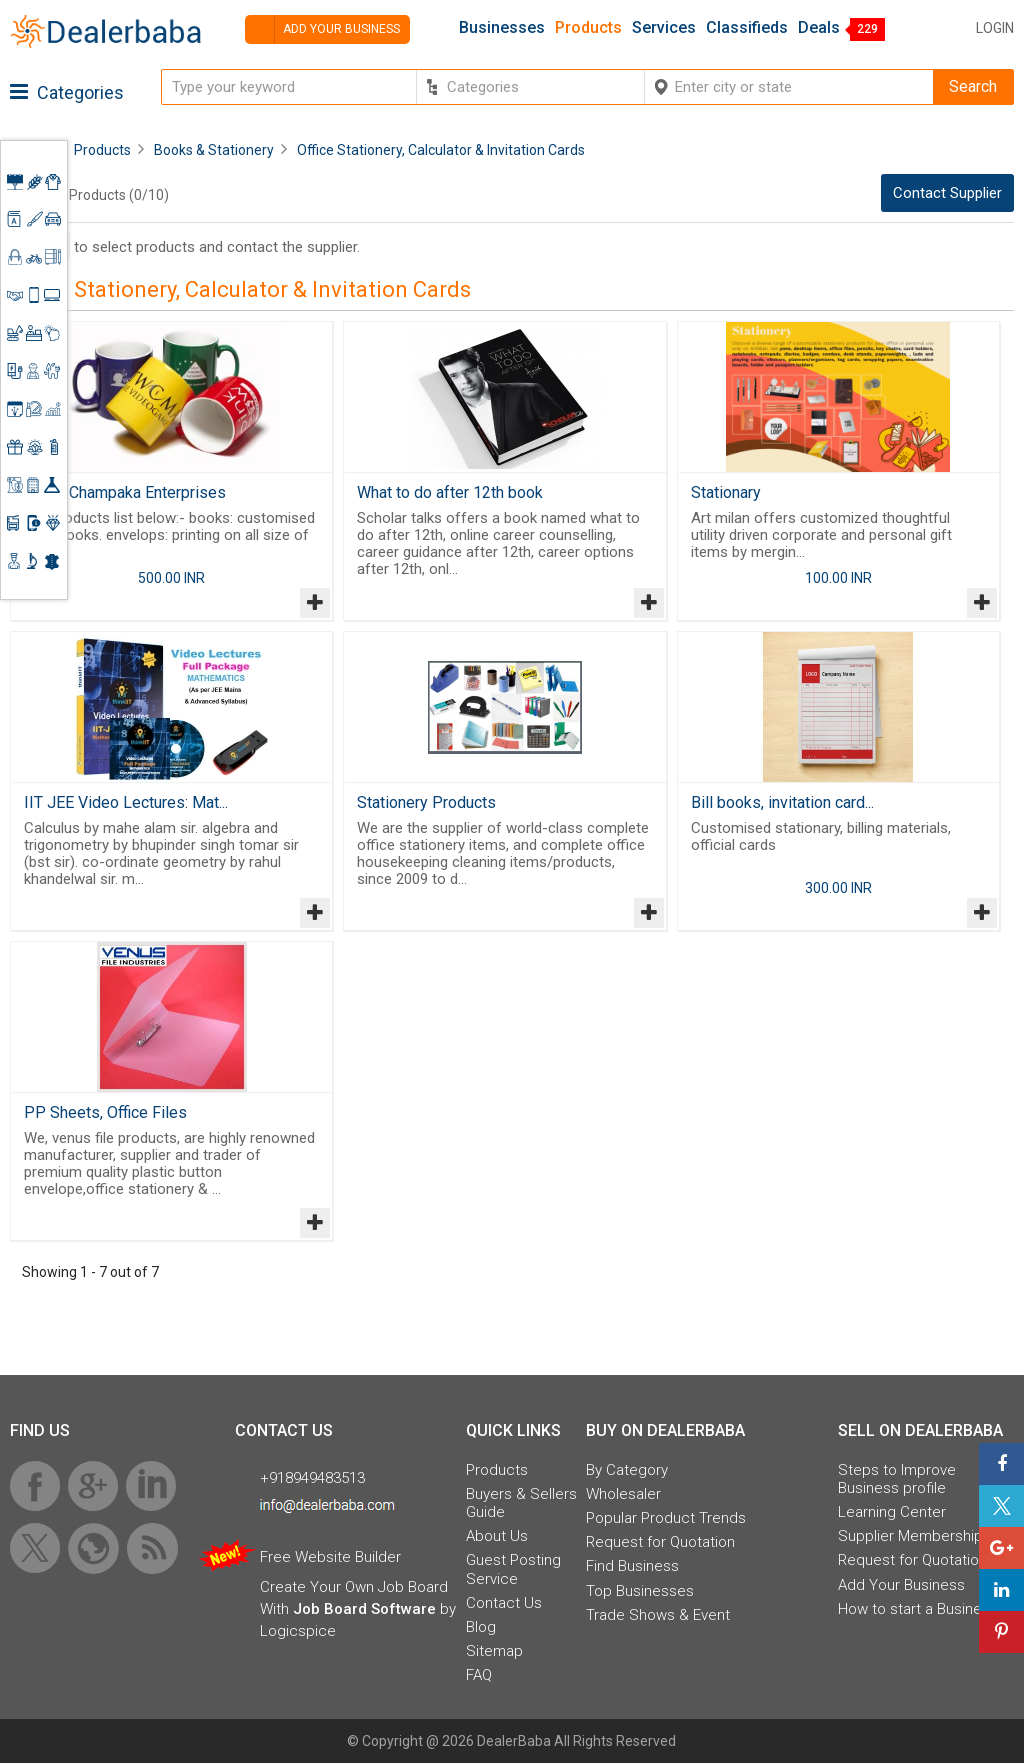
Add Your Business (901, 1585)
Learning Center (892, 1512)
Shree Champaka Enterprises (125, 492)
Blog (481, 1627)
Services (664, 28)
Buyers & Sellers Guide (521, 1503)
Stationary (726, 492)
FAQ (479, 1675)
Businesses (502, 28)
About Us (497, 1536)
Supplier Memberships (914, 1536)
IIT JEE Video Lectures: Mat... (126, 802)
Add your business (322, 29)
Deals (819, 28)
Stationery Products (426, 802)
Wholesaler (623, 1494)
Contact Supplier (947, 193)
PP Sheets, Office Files (105, 1112)
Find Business (632, 1566)
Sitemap (494, 1651)
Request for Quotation (660, 1542)
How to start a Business (918, 1609)
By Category (627, 1470)
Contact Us (504, 1603)
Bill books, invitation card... (782, 802)
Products (588, 28)
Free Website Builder (330, 1557)
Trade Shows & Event (658, 1615)
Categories (67, 92)
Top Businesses (640, 1591)
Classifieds (747, 28)
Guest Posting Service (513, 1569)
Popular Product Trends (666, 1518)
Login (995, 28)
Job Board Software (364, 1609)
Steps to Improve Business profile (897, 1479)
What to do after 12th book (450, 492)
